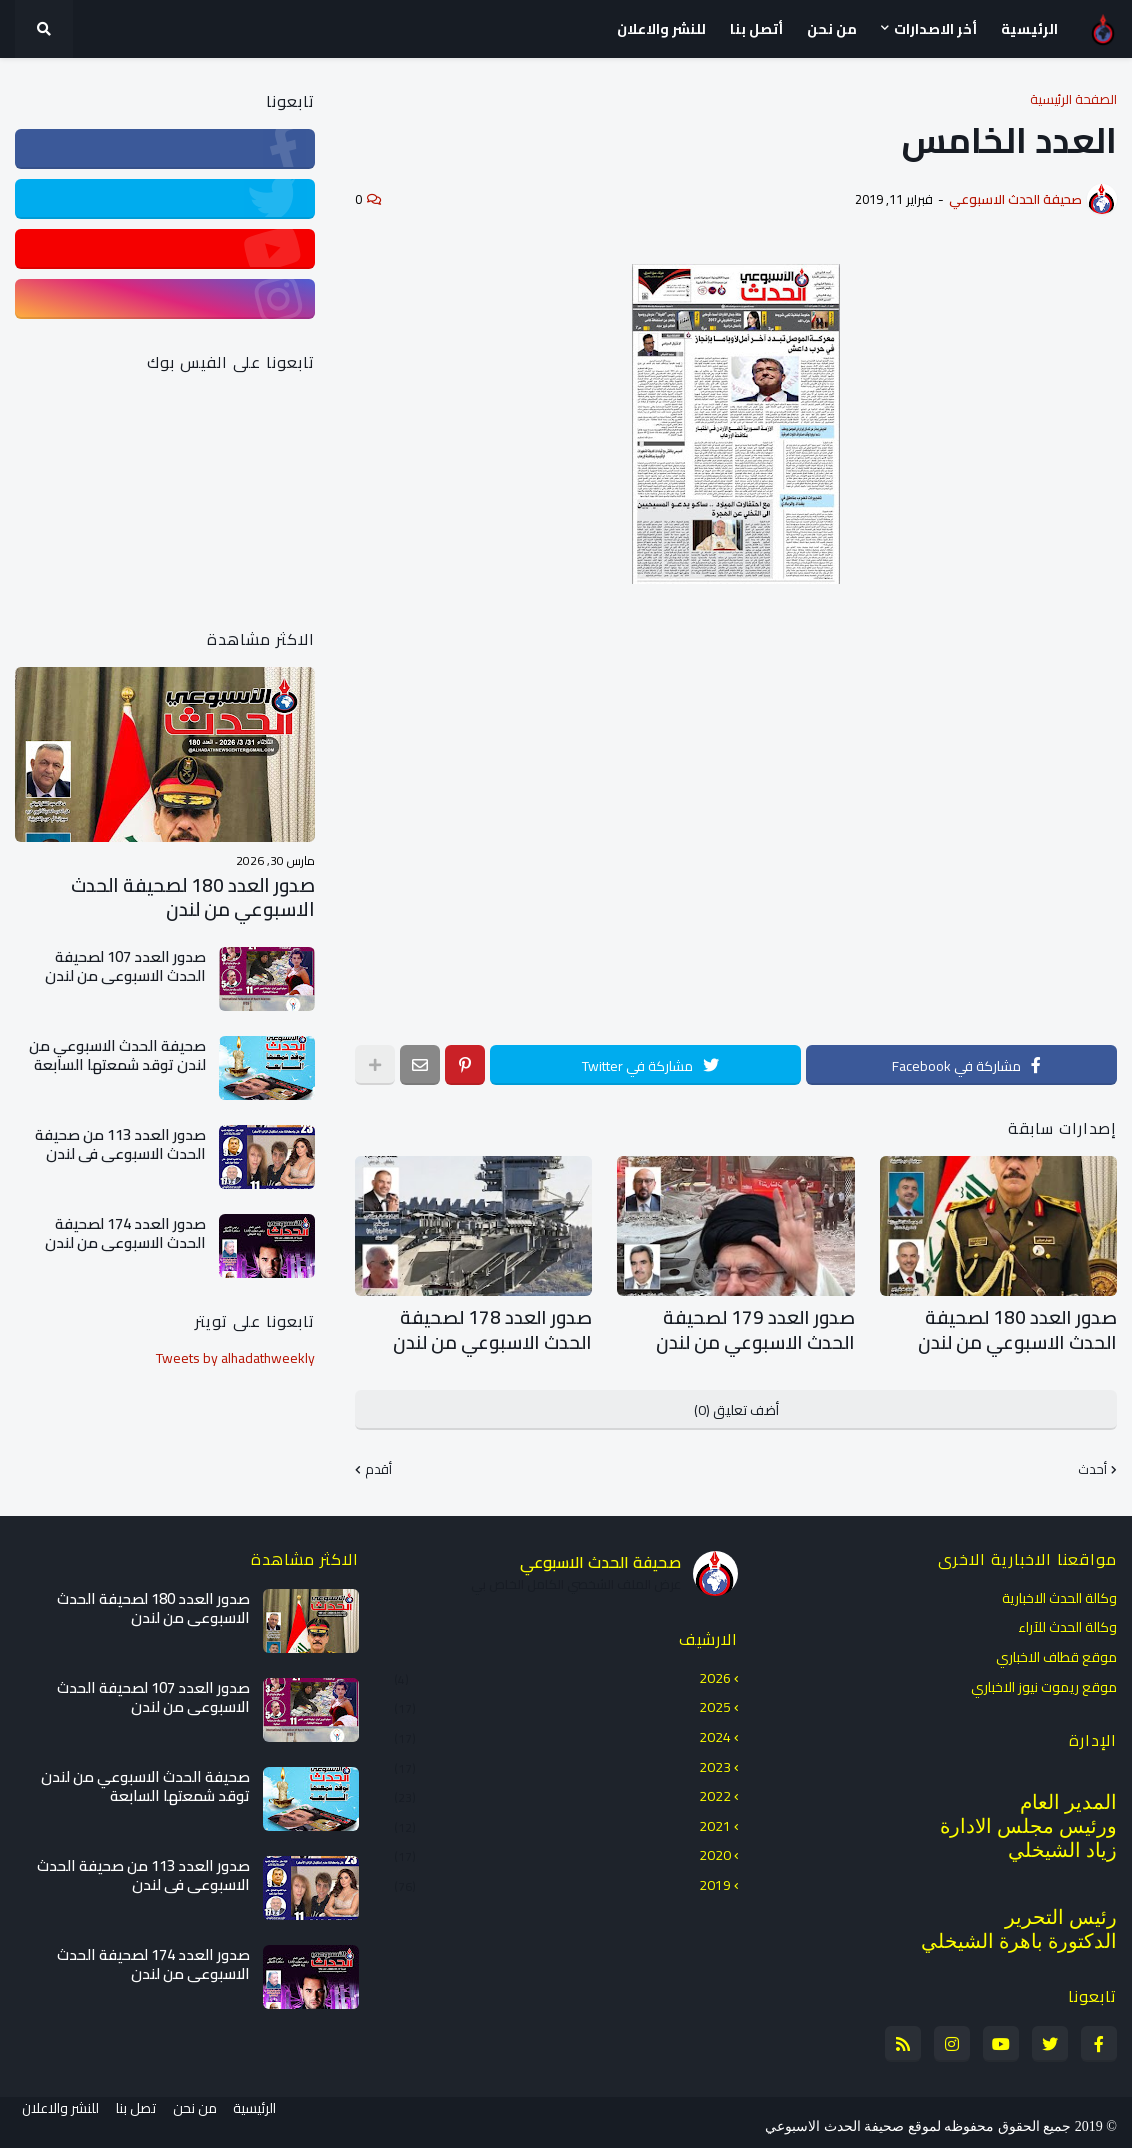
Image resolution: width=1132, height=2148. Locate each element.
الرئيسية (269, 2119)
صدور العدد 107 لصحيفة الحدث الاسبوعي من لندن (125, 963)
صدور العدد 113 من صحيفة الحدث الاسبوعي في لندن (120, 1141)
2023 (562, 1759)
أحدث (1092, 1463)
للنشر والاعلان (53, 2119)
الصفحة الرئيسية (1073, 99)
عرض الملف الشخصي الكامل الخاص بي (576, 1578)
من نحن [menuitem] (832, 29)
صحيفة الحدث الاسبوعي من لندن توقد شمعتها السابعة (117, 1052)
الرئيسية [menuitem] (1029, 29)
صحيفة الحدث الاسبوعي (600, 1554)
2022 (562, 1789)
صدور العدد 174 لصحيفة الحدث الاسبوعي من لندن (125, 1230)
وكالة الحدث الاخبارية (1059, 1592)
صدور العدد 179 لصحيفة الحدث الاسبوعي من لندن (751, 1327)
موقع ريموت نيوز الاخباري (1044, 1678)
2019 (562, 1877)
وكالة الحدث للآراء (1067, 1620)
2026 (562, 1672)
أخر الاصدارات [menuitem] (935, 29)
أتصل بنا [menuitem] (756, 29)
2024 (562, 1730)
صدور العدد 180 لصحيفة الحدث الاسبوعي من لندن (1013, 1327)
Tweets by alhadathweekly (235, 1355)
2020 (562, 1848)
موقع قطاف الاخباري (1056, 1650)
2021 (562, 1818)
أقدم (378, 1463)
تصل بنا (136, 2119)
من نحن (202, 2119)
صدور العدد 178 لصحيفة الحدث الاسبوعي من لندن (488, 1327)
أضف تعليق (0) (736, 1403)
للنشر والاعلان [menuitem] (661, 29)
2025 (562, 1700)
